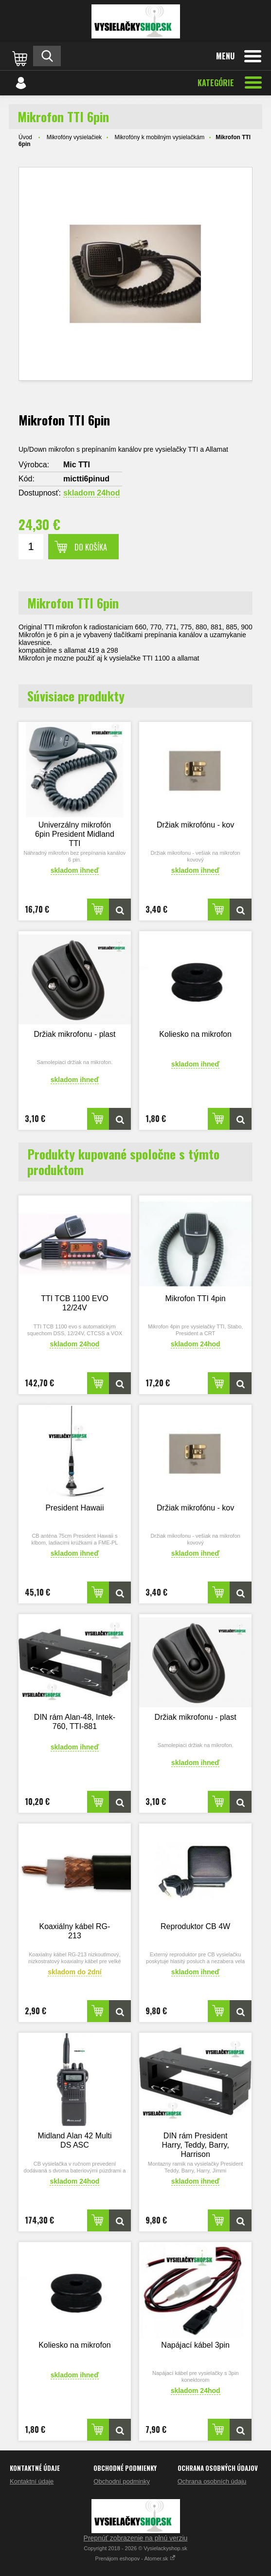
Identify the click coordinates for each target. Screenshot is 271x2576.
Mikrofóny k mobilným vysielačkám (159, 137)
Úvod (25, 137)
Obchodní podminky (121, 2481)
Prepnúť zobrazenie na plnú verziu (136, 2538)
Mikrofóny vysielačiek (74, 137)
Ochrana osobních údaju (212, 2481)
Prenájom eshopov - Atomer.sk (135, 2558)
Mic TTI (76, 464)
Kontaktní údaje (32, 2481)
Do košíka (90, 547)
